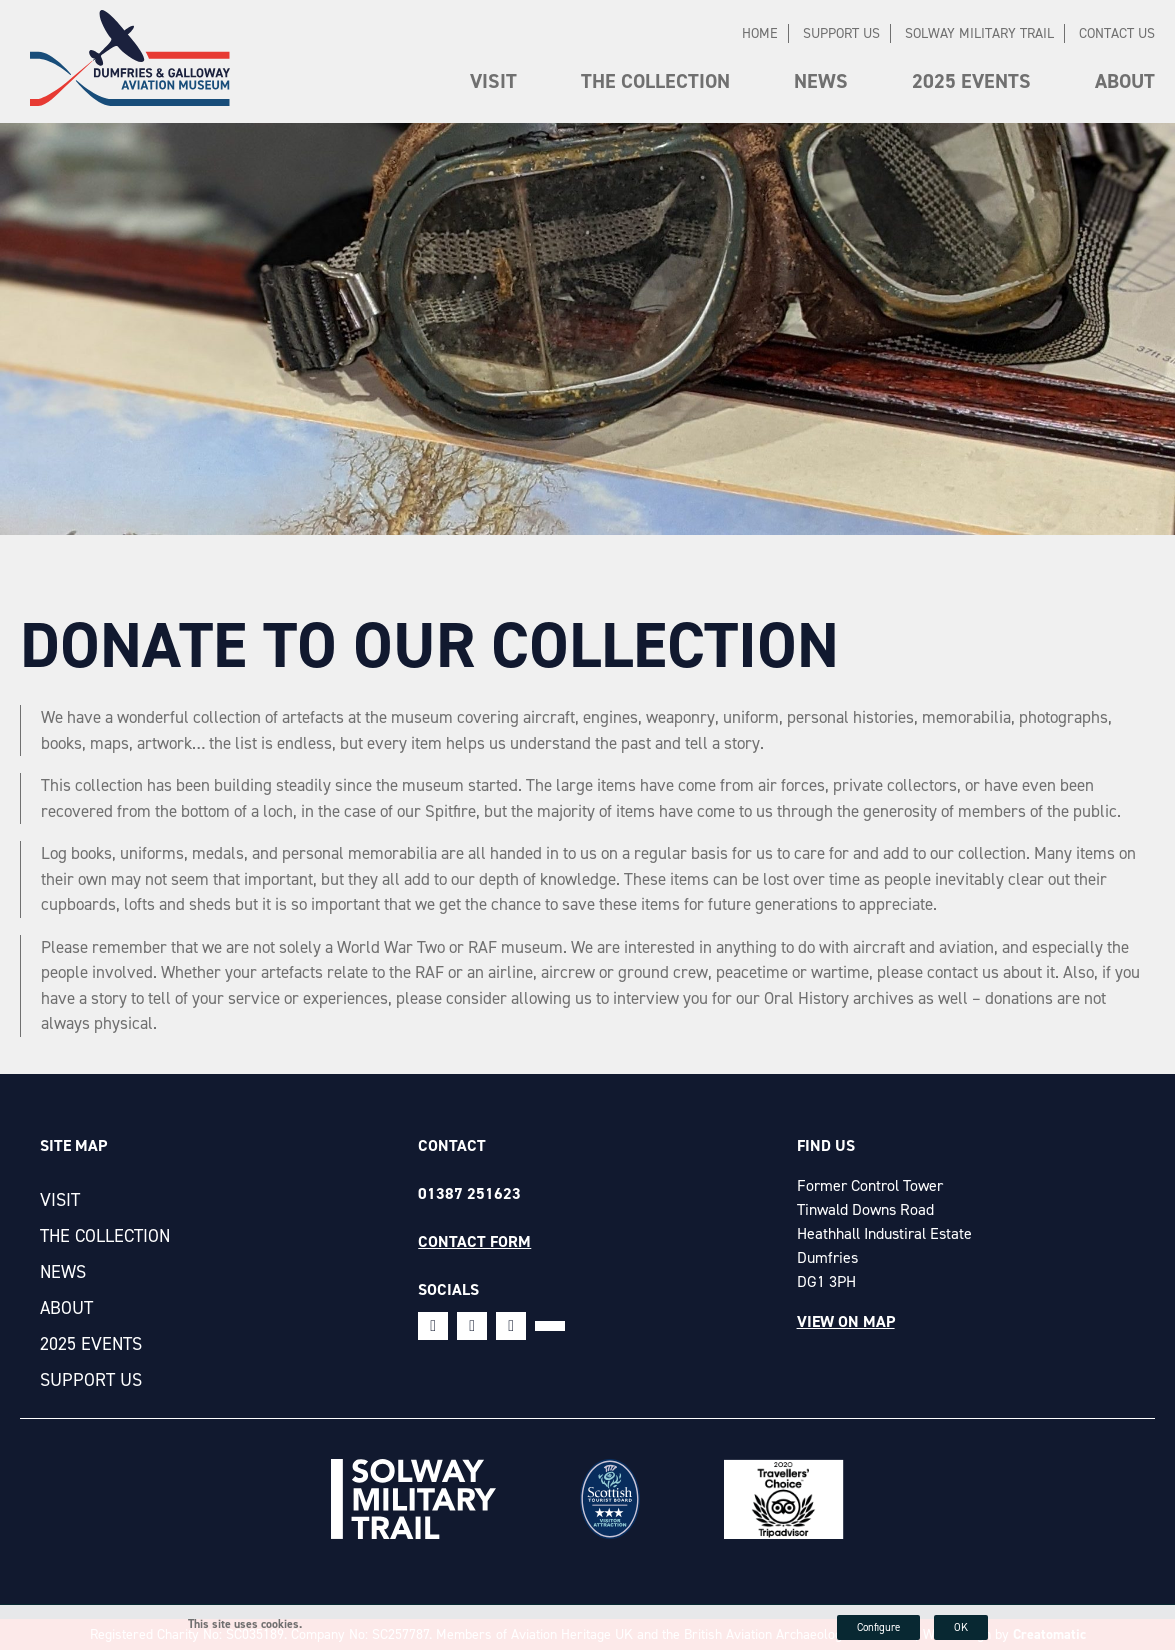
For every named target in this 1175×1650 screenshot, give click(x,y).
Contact (452, 1145)
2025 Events (971, 81)
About (1125, 81)
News (821, 81)
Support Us (841, 33)
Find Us (826, 1145)
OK (961, 1627)
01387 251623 (469, 1193)
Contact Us (1117, 33)
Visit (493, 81)
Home (760, 33)
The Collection (655, 81)
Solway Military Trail (979, 33)
